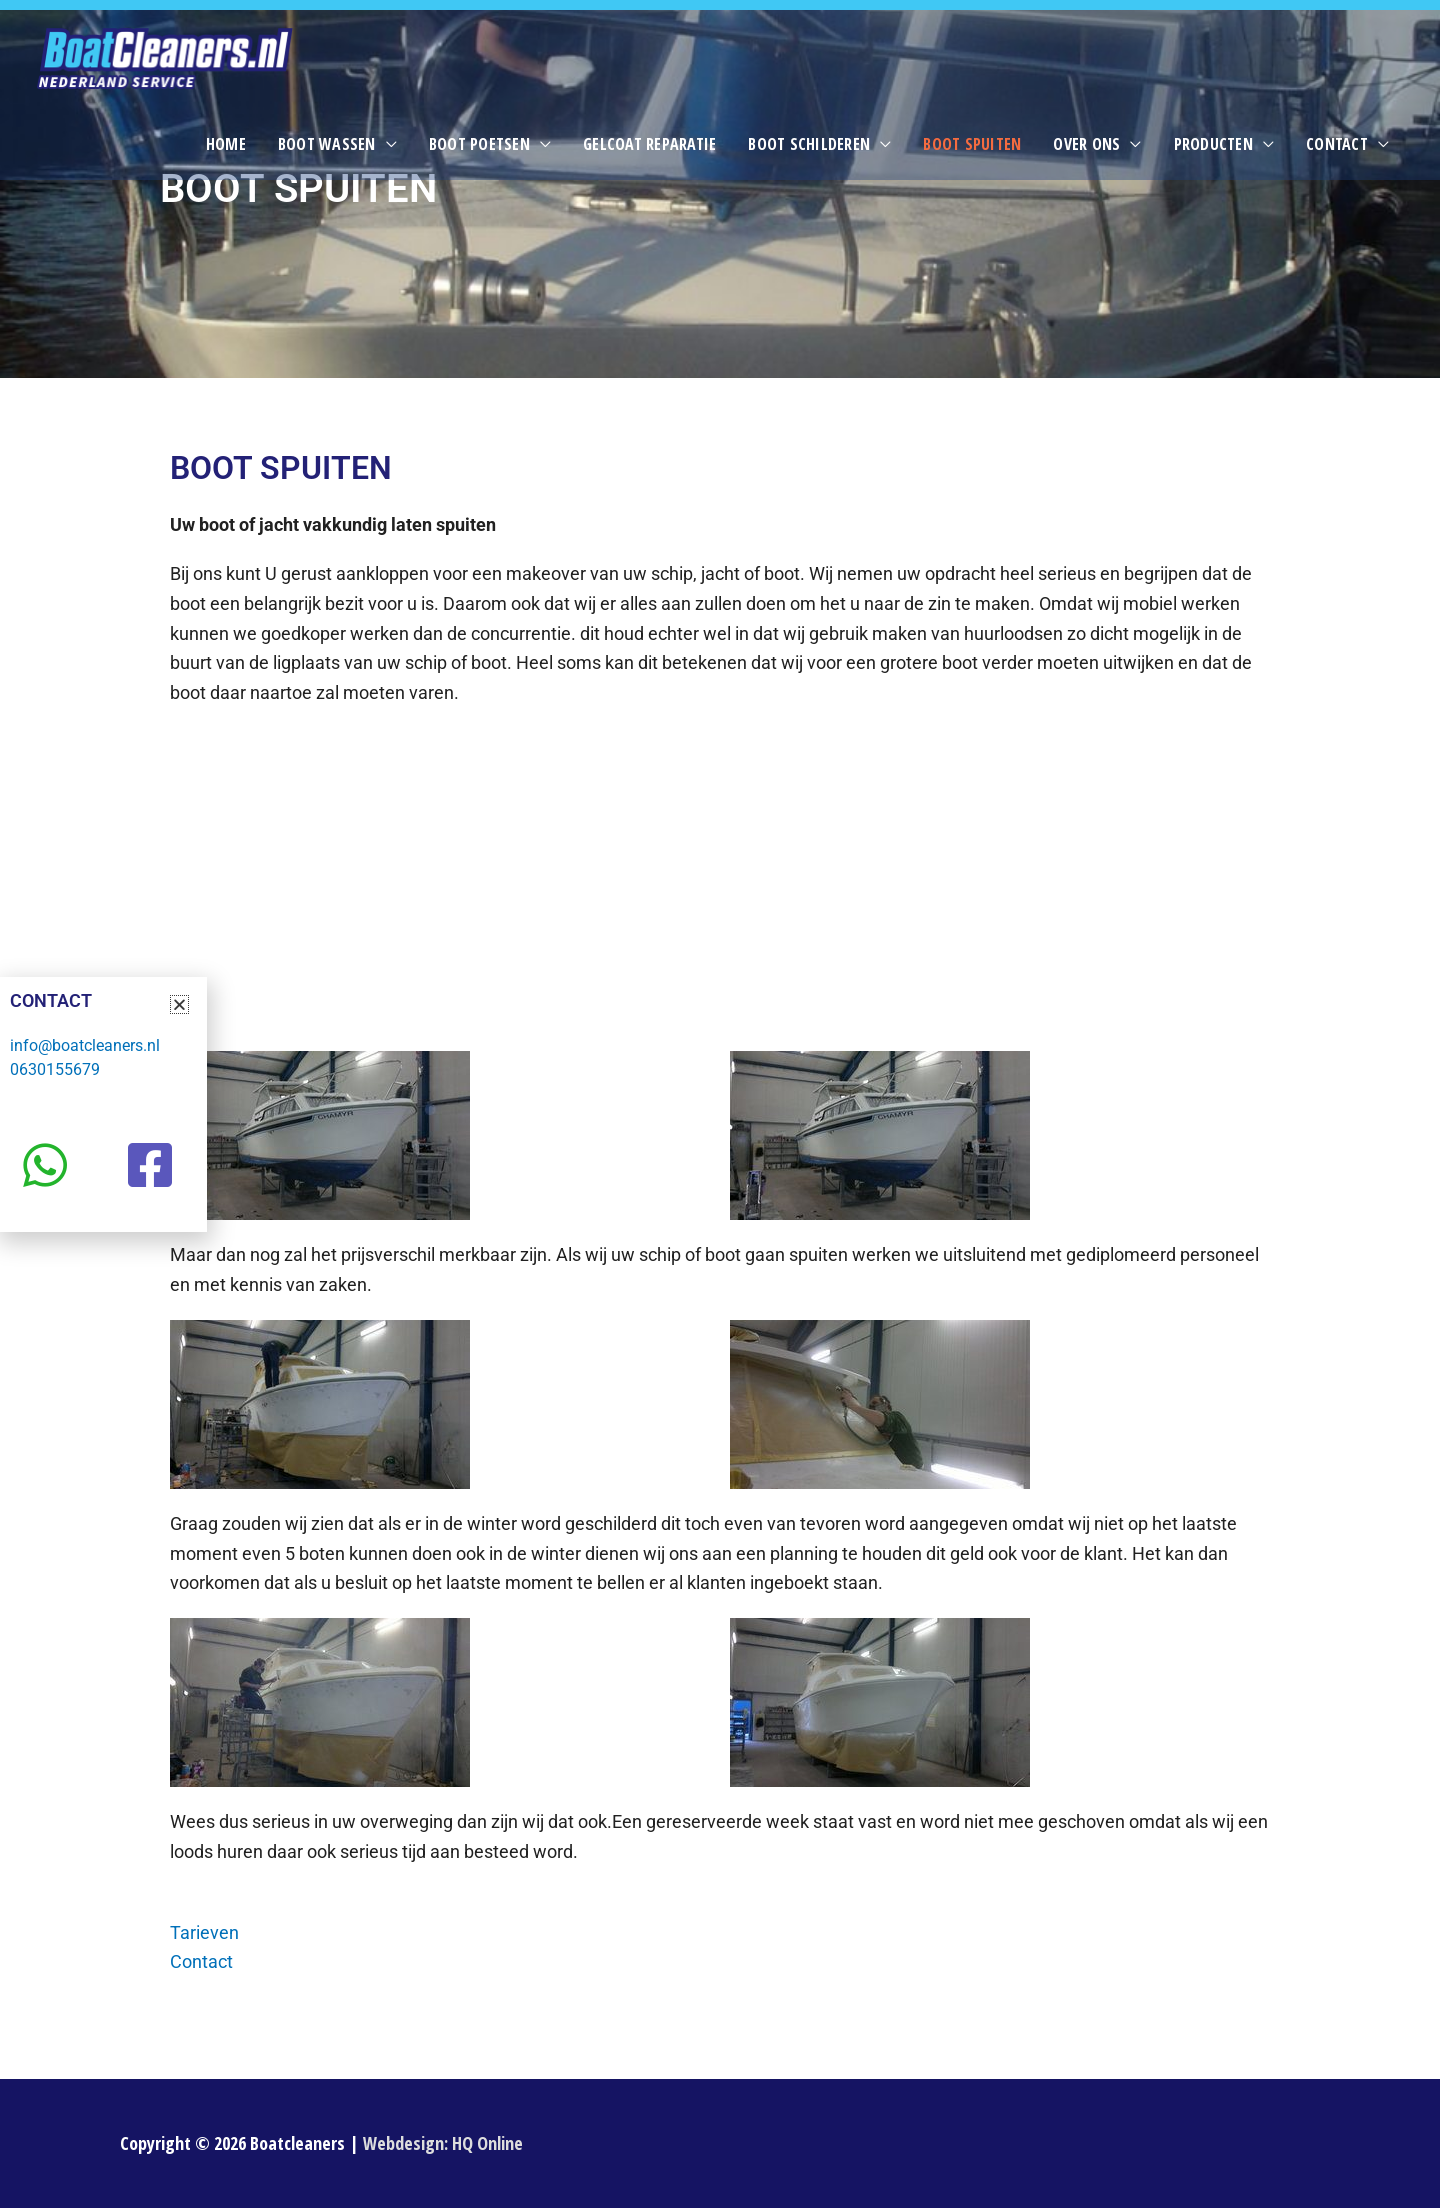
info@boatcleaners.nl (85, 1045)
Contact (1337, 144)
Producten (1213, 144)
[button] (179, 1004)
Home (226, 144)
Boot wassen (327, 144)
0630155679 (55, 1069)
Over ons (1086, 144)
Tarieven (204, 1932)
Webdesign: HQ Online (443, 2143)
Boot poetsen (479, 144)
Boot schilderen (809, 144)
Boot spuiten (972, 144)
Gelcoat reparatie (649, 144)
